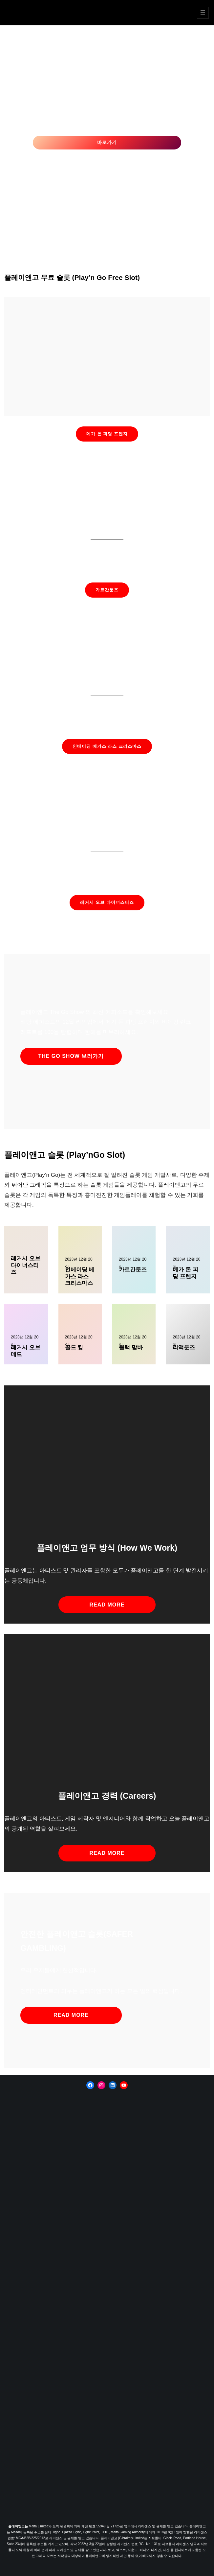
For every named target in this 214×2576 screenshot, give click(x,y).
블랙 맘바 (131, 1347)
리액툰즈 (184, 1347)
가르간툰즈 (107, 589)
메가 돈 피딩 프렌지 (107, 433)
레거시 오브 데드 (25, 1350)
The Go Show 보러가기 (71, 1056)
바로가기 (107, 142)
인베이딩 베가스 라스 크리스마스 (107, 746)
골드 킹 (74, 1347)
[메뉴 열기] (203, 13)
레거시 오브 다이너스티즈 (107, 902)
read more (107, 1604)
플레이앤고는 (18, 2526)
